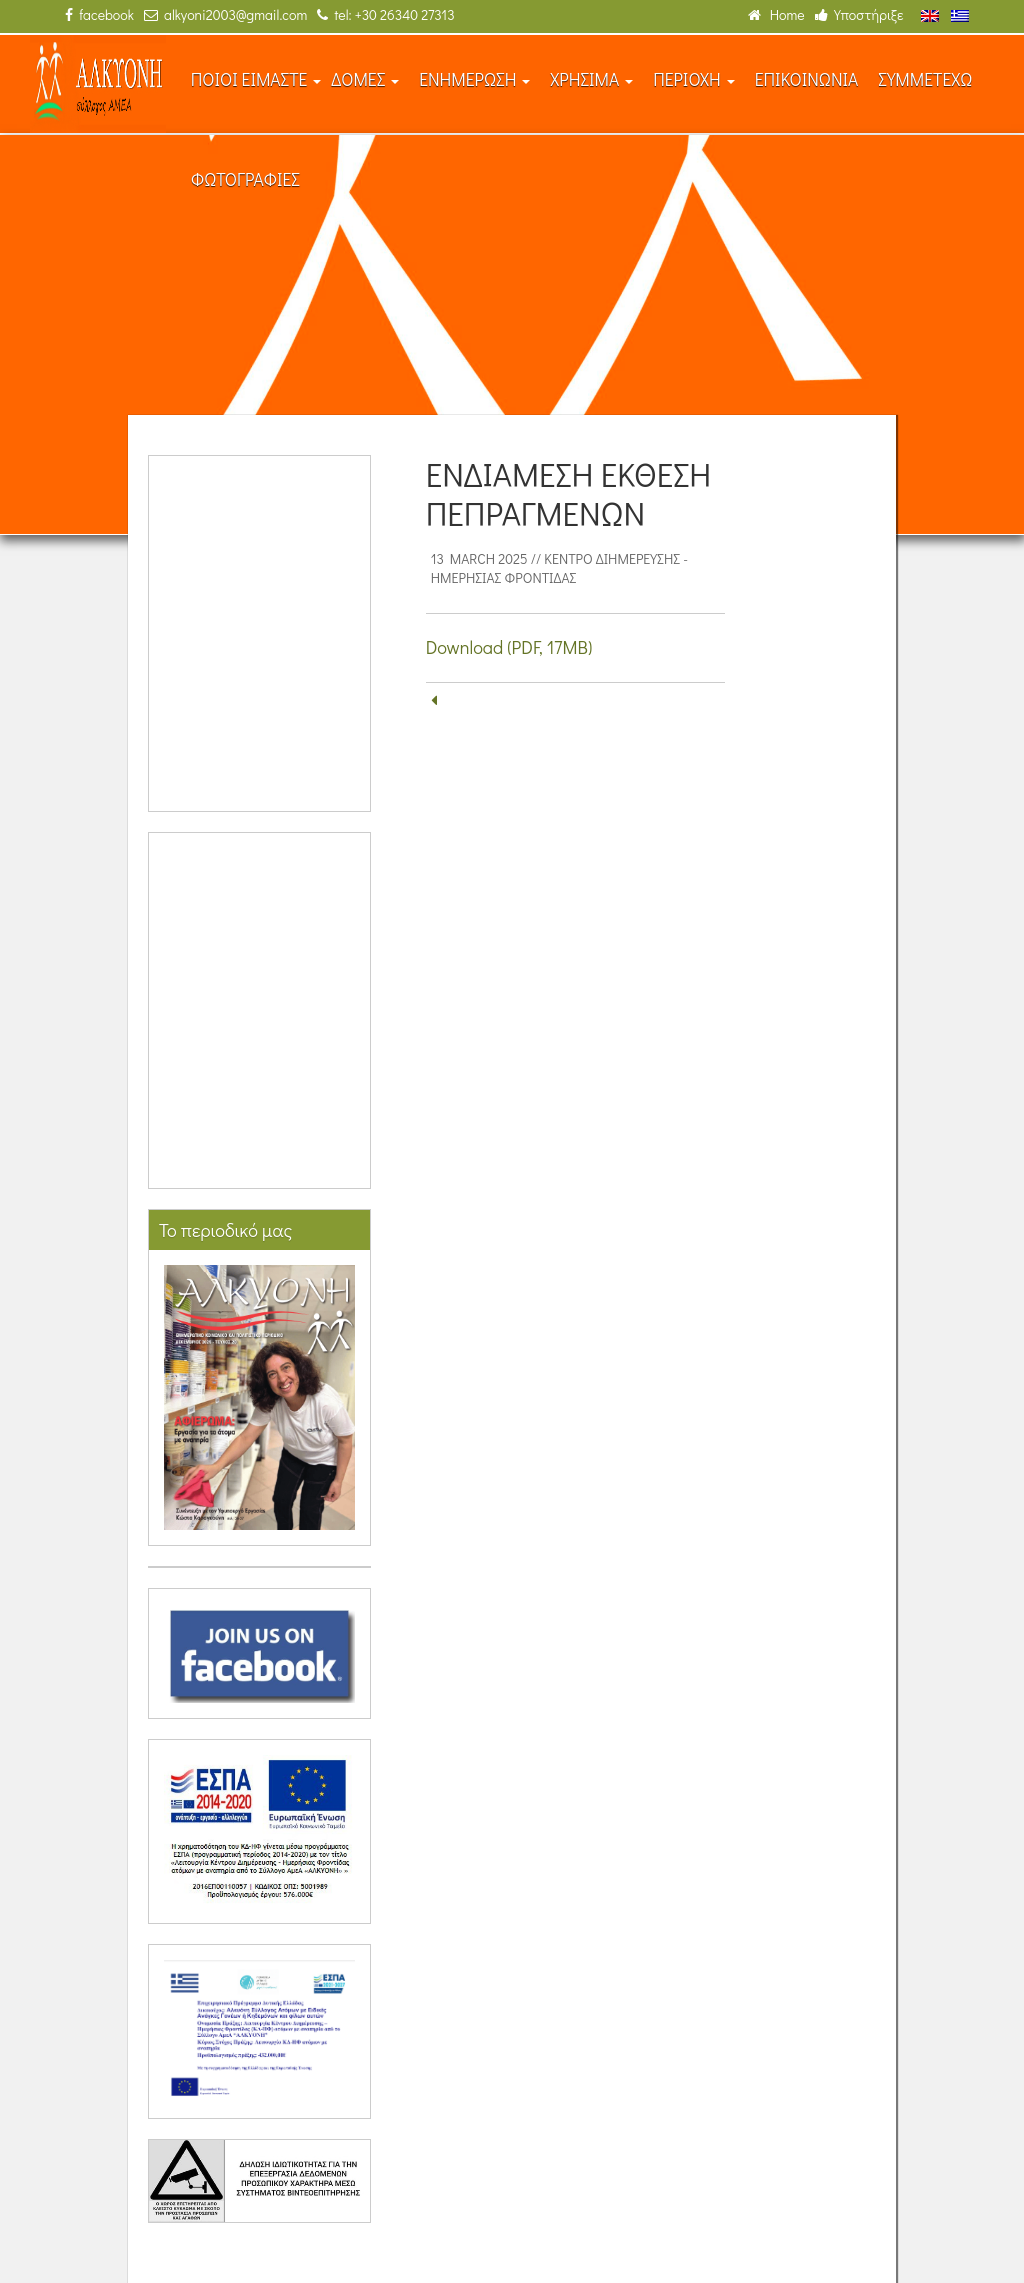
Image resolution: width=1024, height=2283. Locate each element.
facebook (99, 14)
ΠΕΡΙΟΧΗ (694, 79)
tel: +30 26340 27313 (385, 14)
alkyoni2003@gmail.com (225, 14)
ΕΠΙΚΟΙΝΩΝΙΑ (807, 79)
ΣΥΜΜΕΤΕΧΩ (925, 79)
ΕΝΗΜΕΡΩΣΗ (474, 79)
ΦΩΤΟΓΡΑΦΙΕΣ (245, 179)
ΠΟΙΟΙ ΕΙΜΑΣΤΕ (256, 79)
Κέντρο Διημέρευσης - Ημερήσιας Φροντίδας (559, 568)
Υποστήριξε (859, 14)
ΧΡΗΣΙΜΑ (591, 79)
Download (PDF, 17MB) (509, 647)
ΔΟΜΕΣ (365, 79)
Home (776, 14)
